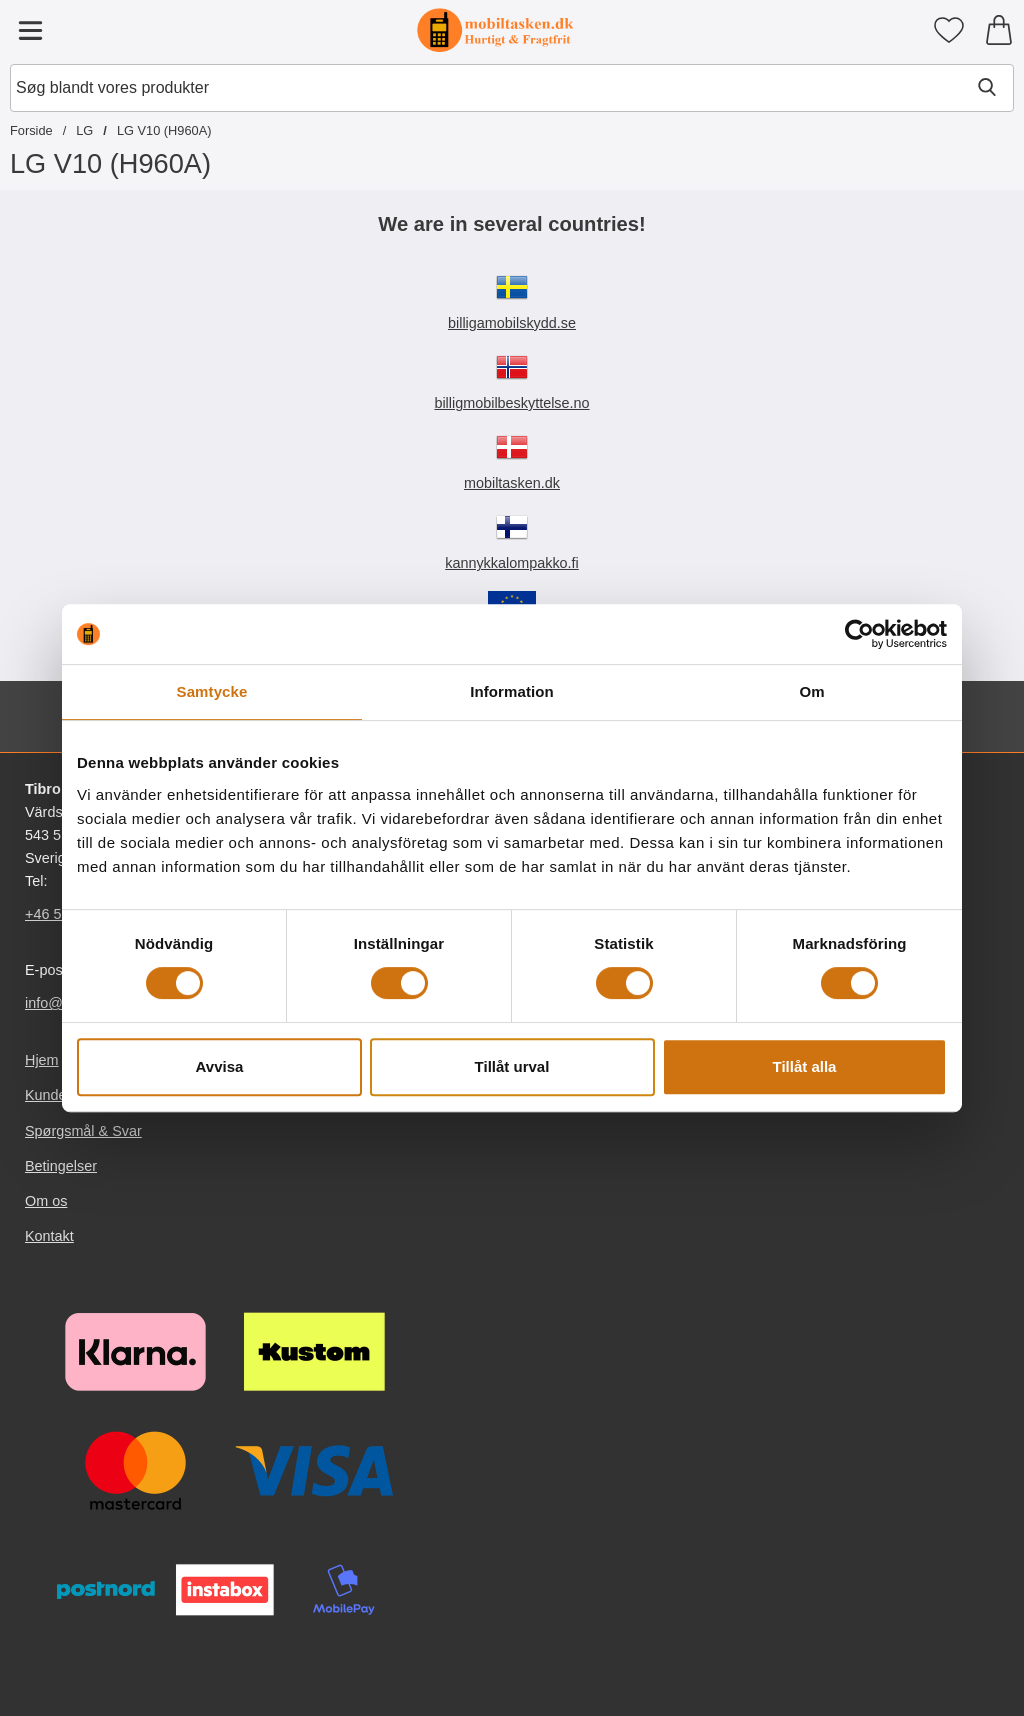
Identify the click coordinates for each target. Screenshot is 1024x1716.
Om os (46, 1201)
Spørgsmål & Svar (83, 1131)
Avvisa (220, 1066)
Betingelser (61, 1166)
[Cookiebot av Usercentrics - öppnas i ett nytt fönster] (859, 634)
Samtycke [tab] (212, 691)
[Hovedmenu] (30, 30)
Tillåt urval (512, 1066)
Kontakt (49, 1236)
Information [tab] (512, 691)
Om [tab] (811, 691)
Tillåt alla (805, 1066)
